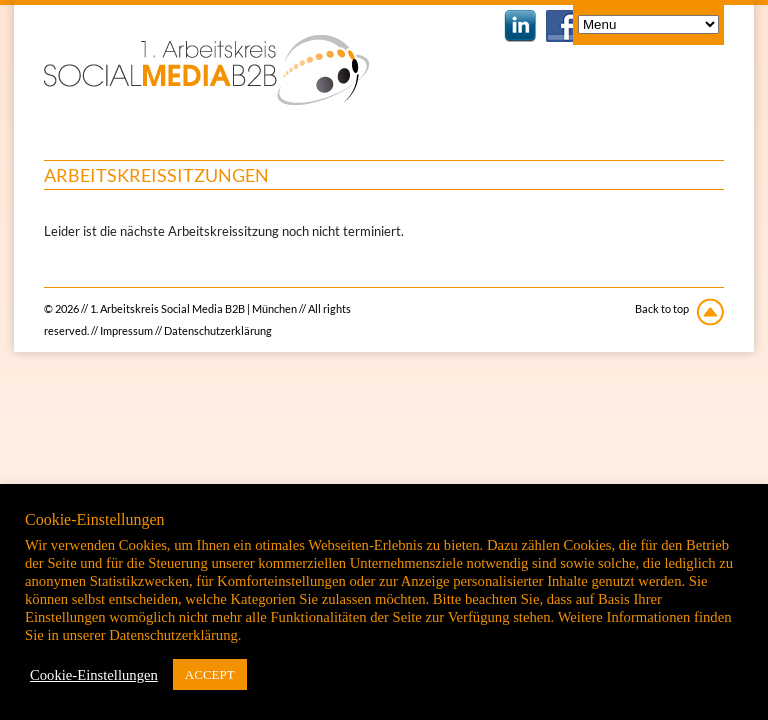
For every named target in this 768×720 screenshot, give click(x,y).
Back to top (662, 308)
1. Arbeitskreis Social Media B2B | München (206, 70)
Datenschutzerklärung (218, 330)
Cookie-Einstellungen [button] (94, 675)
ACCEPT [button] (210, 674)
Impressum (126, 330)
